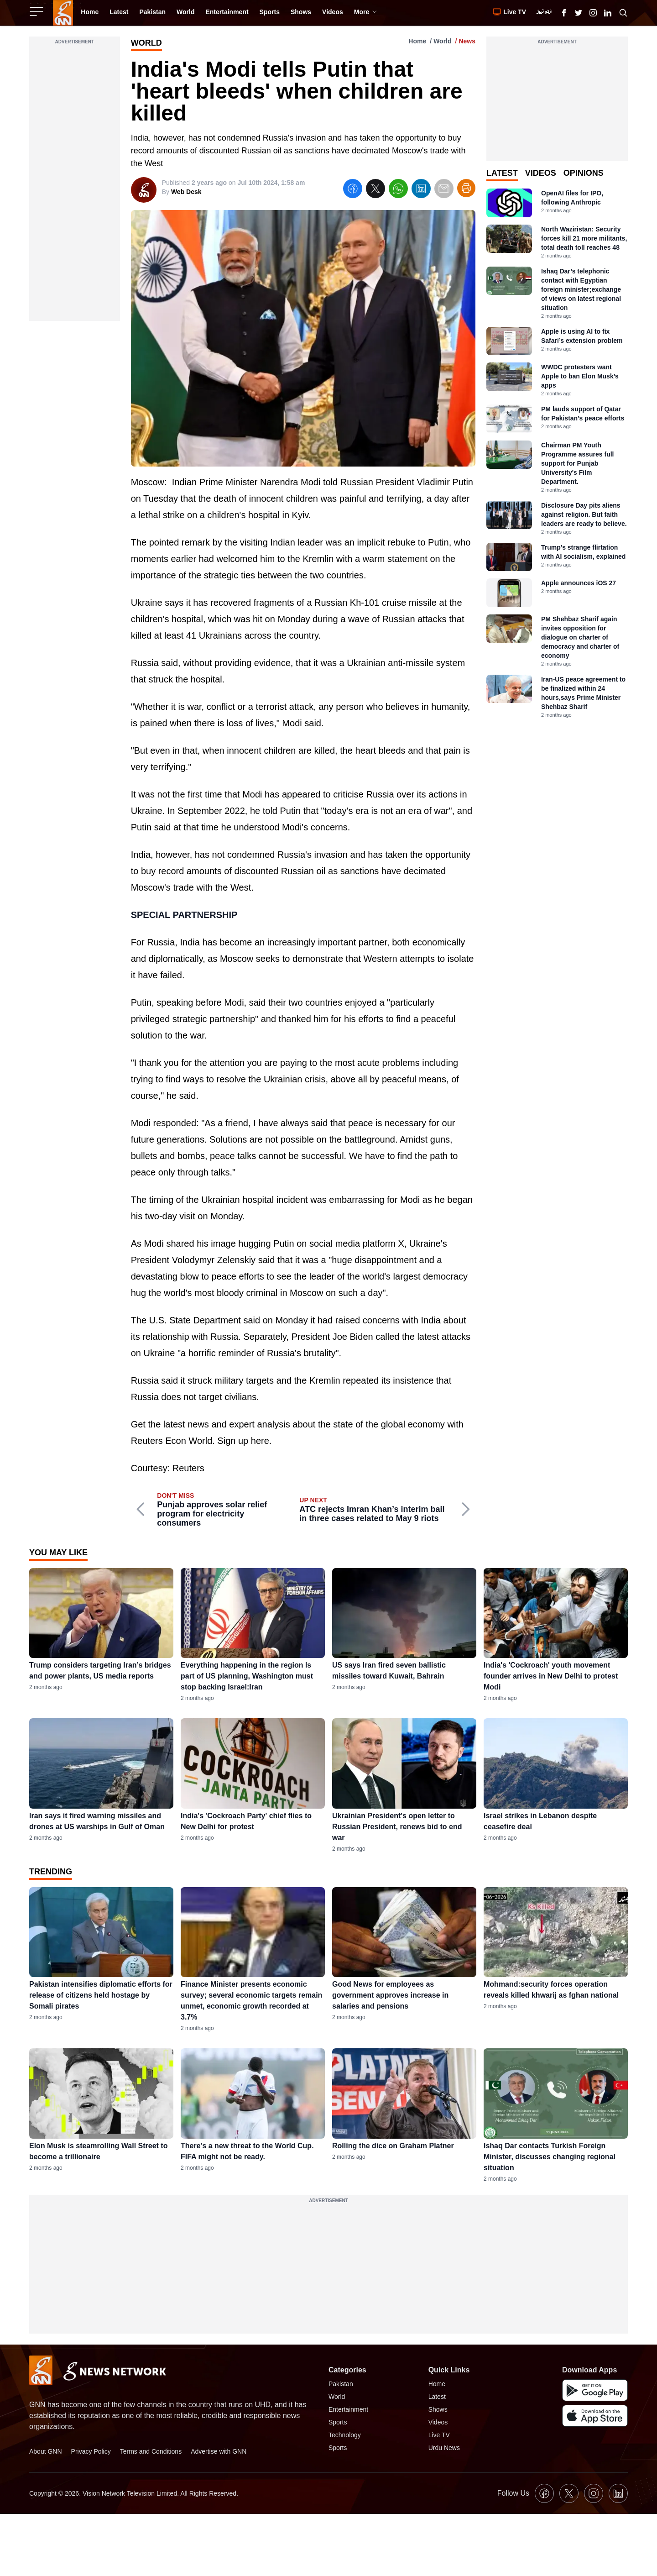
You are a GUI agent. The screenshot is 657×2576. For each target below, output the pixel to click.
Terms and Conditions (151, 2451)
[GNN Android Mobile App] (595, 2390)
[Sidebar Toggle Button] (37, 11)
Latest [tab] (502, 173)
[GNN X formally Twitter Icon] (578, 12)
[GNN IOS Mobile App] (595, 2416)
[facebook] (352, 190)
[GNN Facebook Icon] (564, 12)
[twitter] (375, 190)
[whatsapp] (398, 190)
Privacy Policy (91, 2451)
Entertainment (348, 2409)
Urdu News (444, 2447)
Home (417, 41)
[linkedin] (421, 190)
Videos (438, 2422)
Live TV (439, 2435)
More (365, 12)
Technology (344, 2435)
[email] (444, 190)
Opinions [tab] (583, 173)
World (442, 41)
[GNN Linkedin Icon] (607, 12)
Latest (437, 2396)
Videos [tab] (540, 173)
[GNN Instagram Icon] (593, 12)
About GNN (45, 2451)
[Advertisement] (74, 184)
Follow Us (513, 2493)
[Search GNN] (623, 12)
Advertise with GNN (218, 2451)
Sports (337, 2422)
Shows (438, 2409)
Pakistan (340, 2383)
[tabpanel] (557, 454)
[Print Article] (466, 188)
